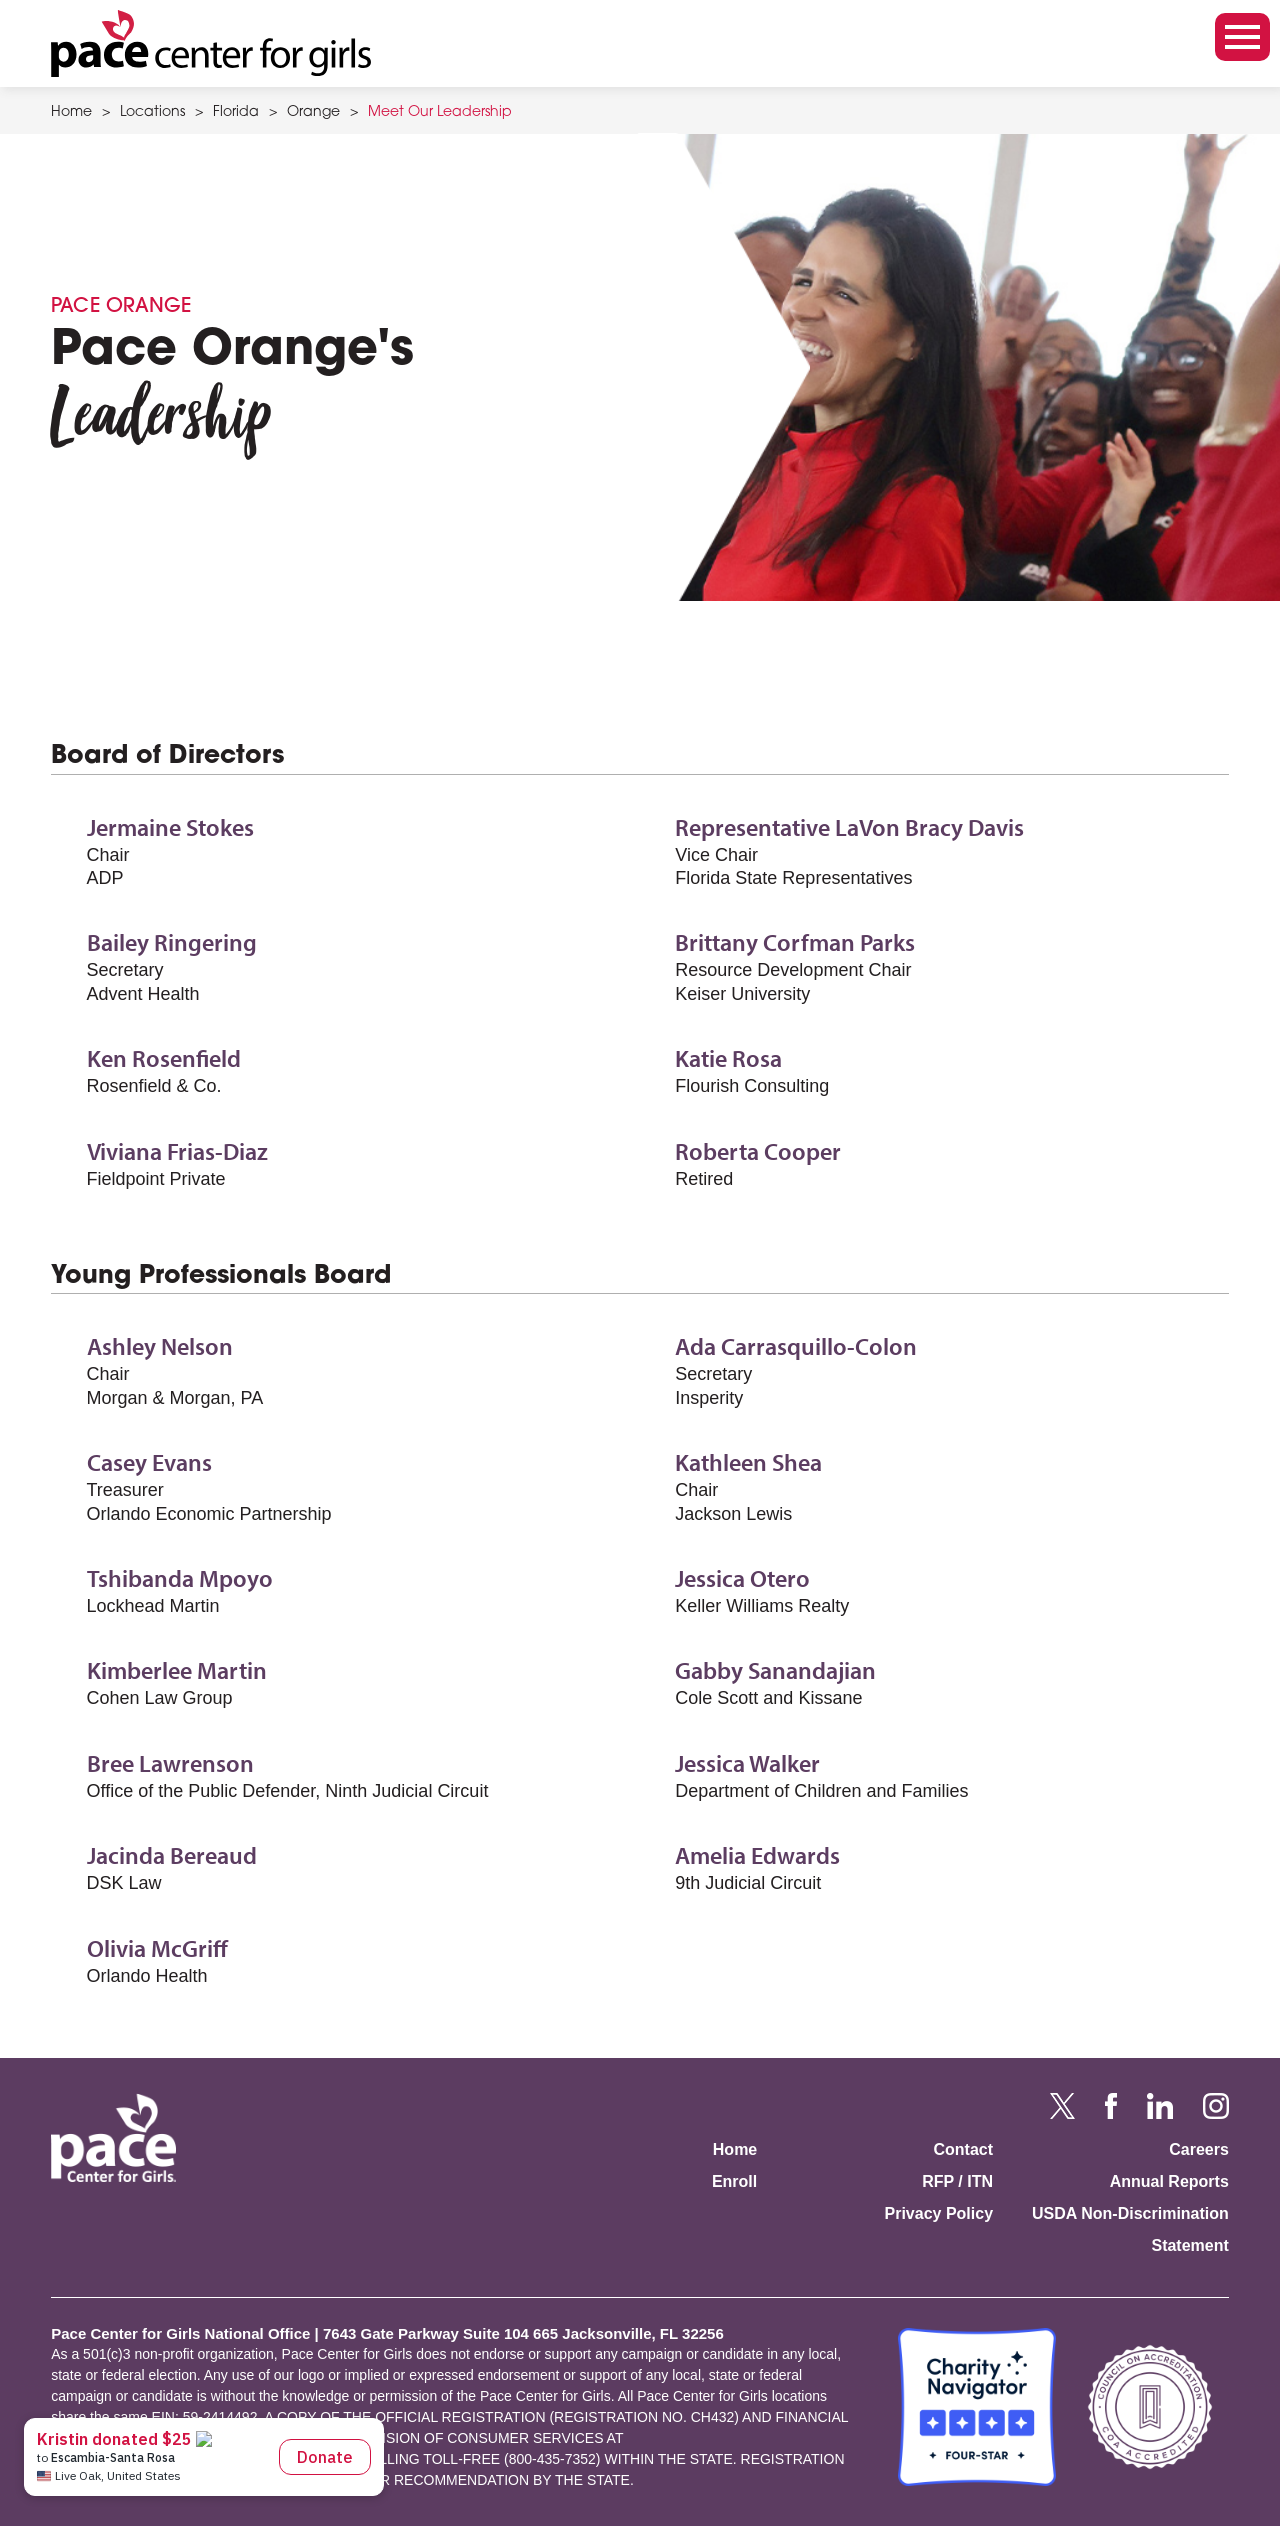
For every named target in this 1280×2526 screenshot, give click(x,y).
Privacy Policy (939, 2213)
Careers (1199, 2149)
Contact (963, 2149)
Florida (236, 113)
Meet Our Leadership (440, 113)
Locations (152, 113)
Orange (313, 113)
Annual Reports (1169, 2181)
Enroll (734, 2181)
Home (71, 113)
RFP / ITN (957, 2181)
